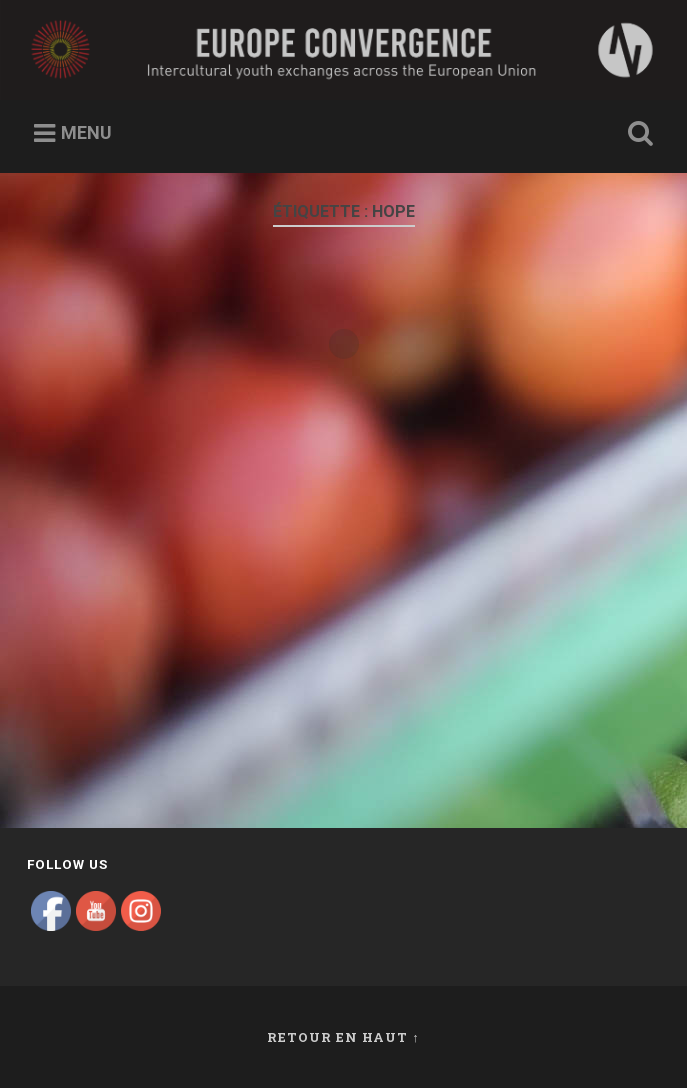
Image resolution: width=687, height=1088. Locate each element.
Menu (86, 132)
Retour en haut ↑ (343, 1037)
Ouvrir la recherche (637, 134)
